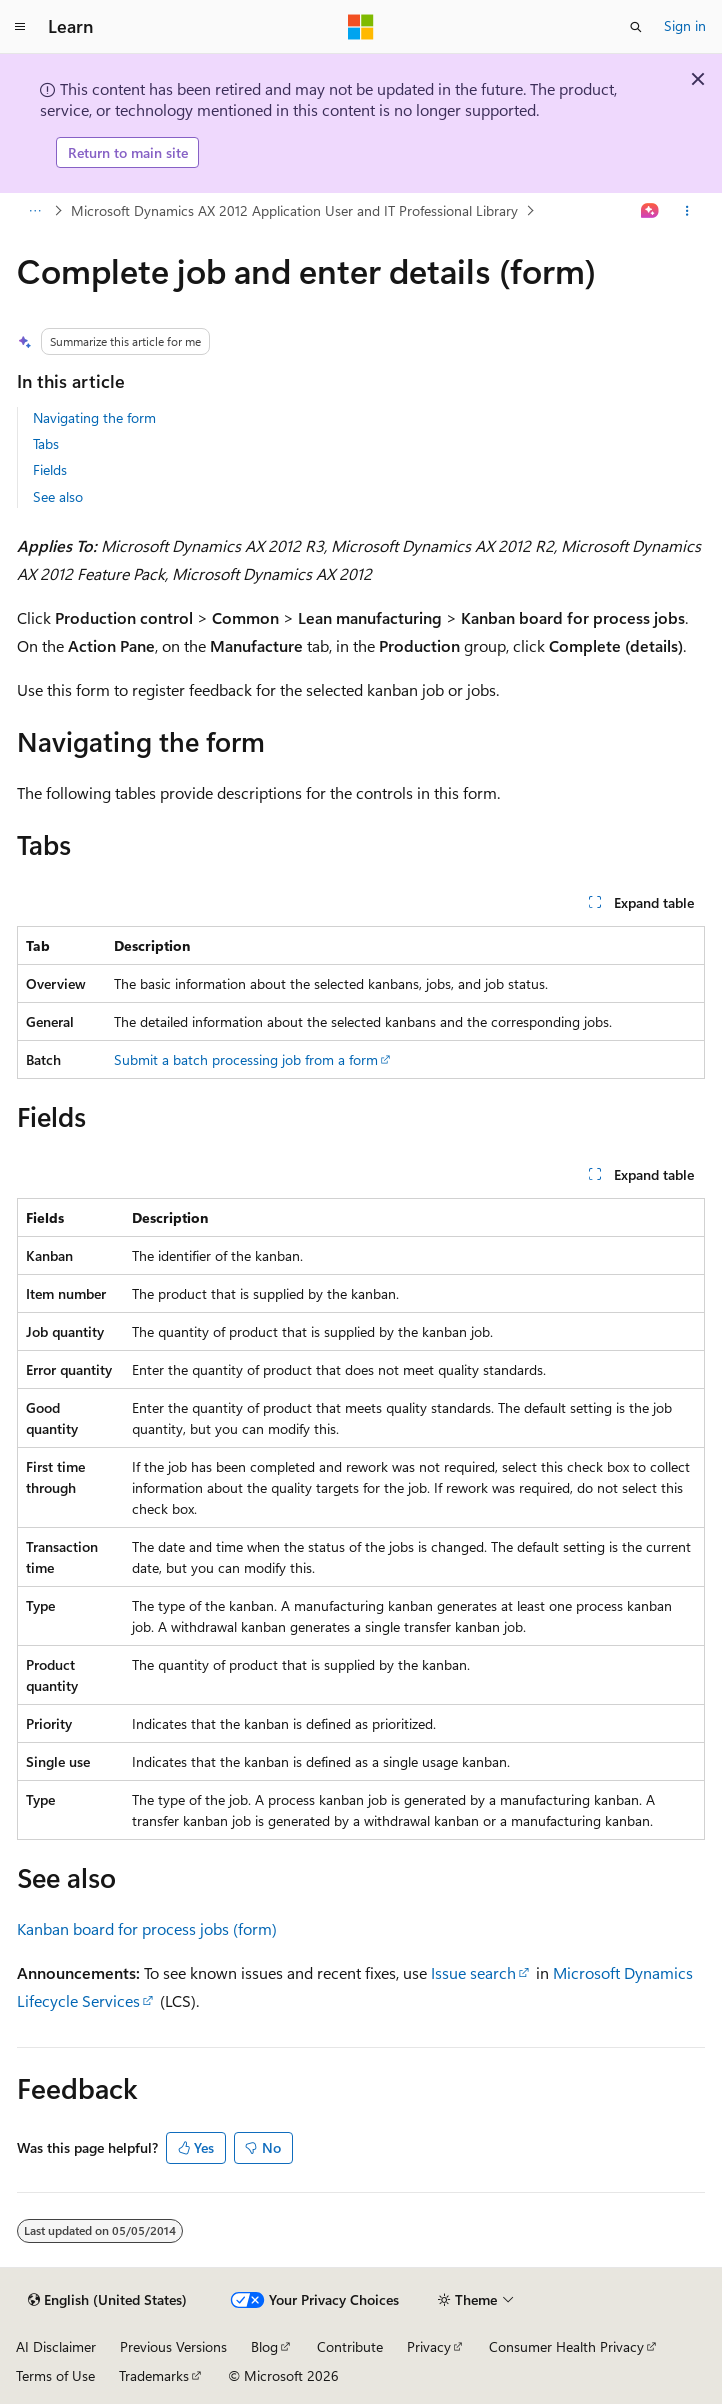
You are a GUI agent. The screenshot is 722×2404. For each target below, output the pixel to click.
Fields (50, 469)
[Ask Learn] (650, 211)
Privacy (429, 2346)
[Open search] (636, 27)
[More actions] (687, 211)
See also (58, 496)
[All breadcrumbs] (34, 211)
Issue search (473, 1972)
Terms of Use (55, 2375)
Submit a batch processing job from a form (246, 1059)
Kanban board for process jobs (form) (147, 1928)
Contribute (350, 2346)
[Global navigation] (20, 27)
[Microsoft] (361, 27)
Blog (264, 2346)
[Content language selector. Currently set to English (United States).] (107, 2300)
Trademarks (154, 2375)
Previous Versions (173, 2346)
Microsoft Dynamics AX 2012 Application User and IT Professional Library (294, 210)
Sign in (685, 25)
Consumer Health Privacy (566, 2346)
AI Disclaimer (56, 2346)
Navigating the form (94, 417)
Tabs (46, 443)
